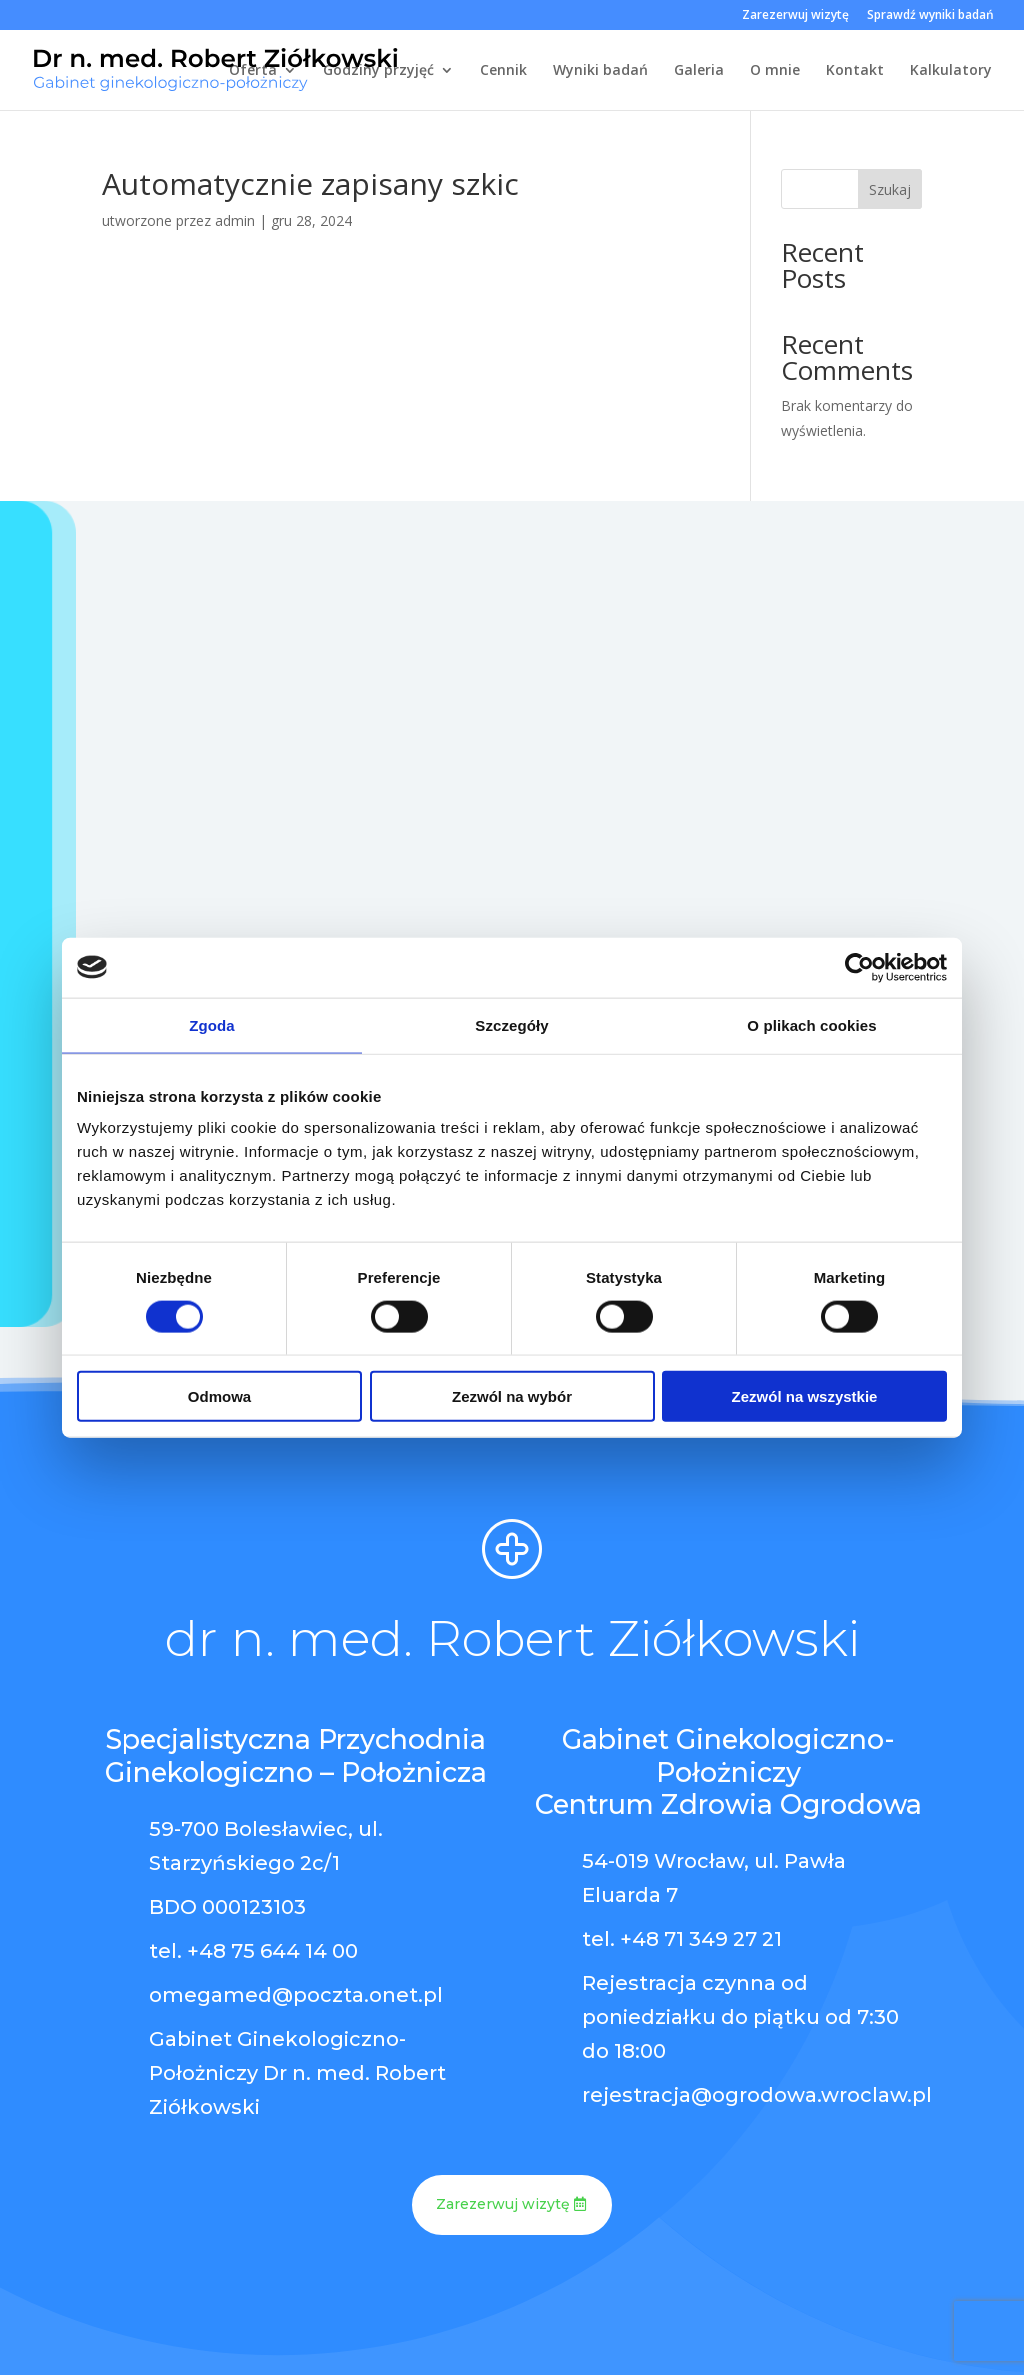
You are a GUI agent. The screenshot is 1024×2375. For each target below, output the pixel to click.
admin (235, 220)
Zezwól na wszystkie (805, 1396)
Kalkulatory (951, 71)
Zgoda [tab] (212, 1024)
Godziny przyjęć (378, 71)
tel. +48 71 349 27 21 (682, 1939)
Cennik (503, 71)
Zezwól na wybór (512, 1396)
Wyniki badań (600, 71)
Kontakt (855, 71)
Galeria (699, 71)
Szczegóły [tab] (511, 1024)
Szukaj (890, 189)
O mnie (775, 71)
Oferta (253, 71)
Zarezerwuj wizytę (795, 16)
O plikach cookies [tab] (811, 1024)
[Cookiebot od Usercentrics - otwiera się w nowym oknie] (859, 967)
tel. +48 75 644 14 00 (253, 1951)
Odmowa (219, 1396)
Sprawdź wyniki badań (930, 16)
